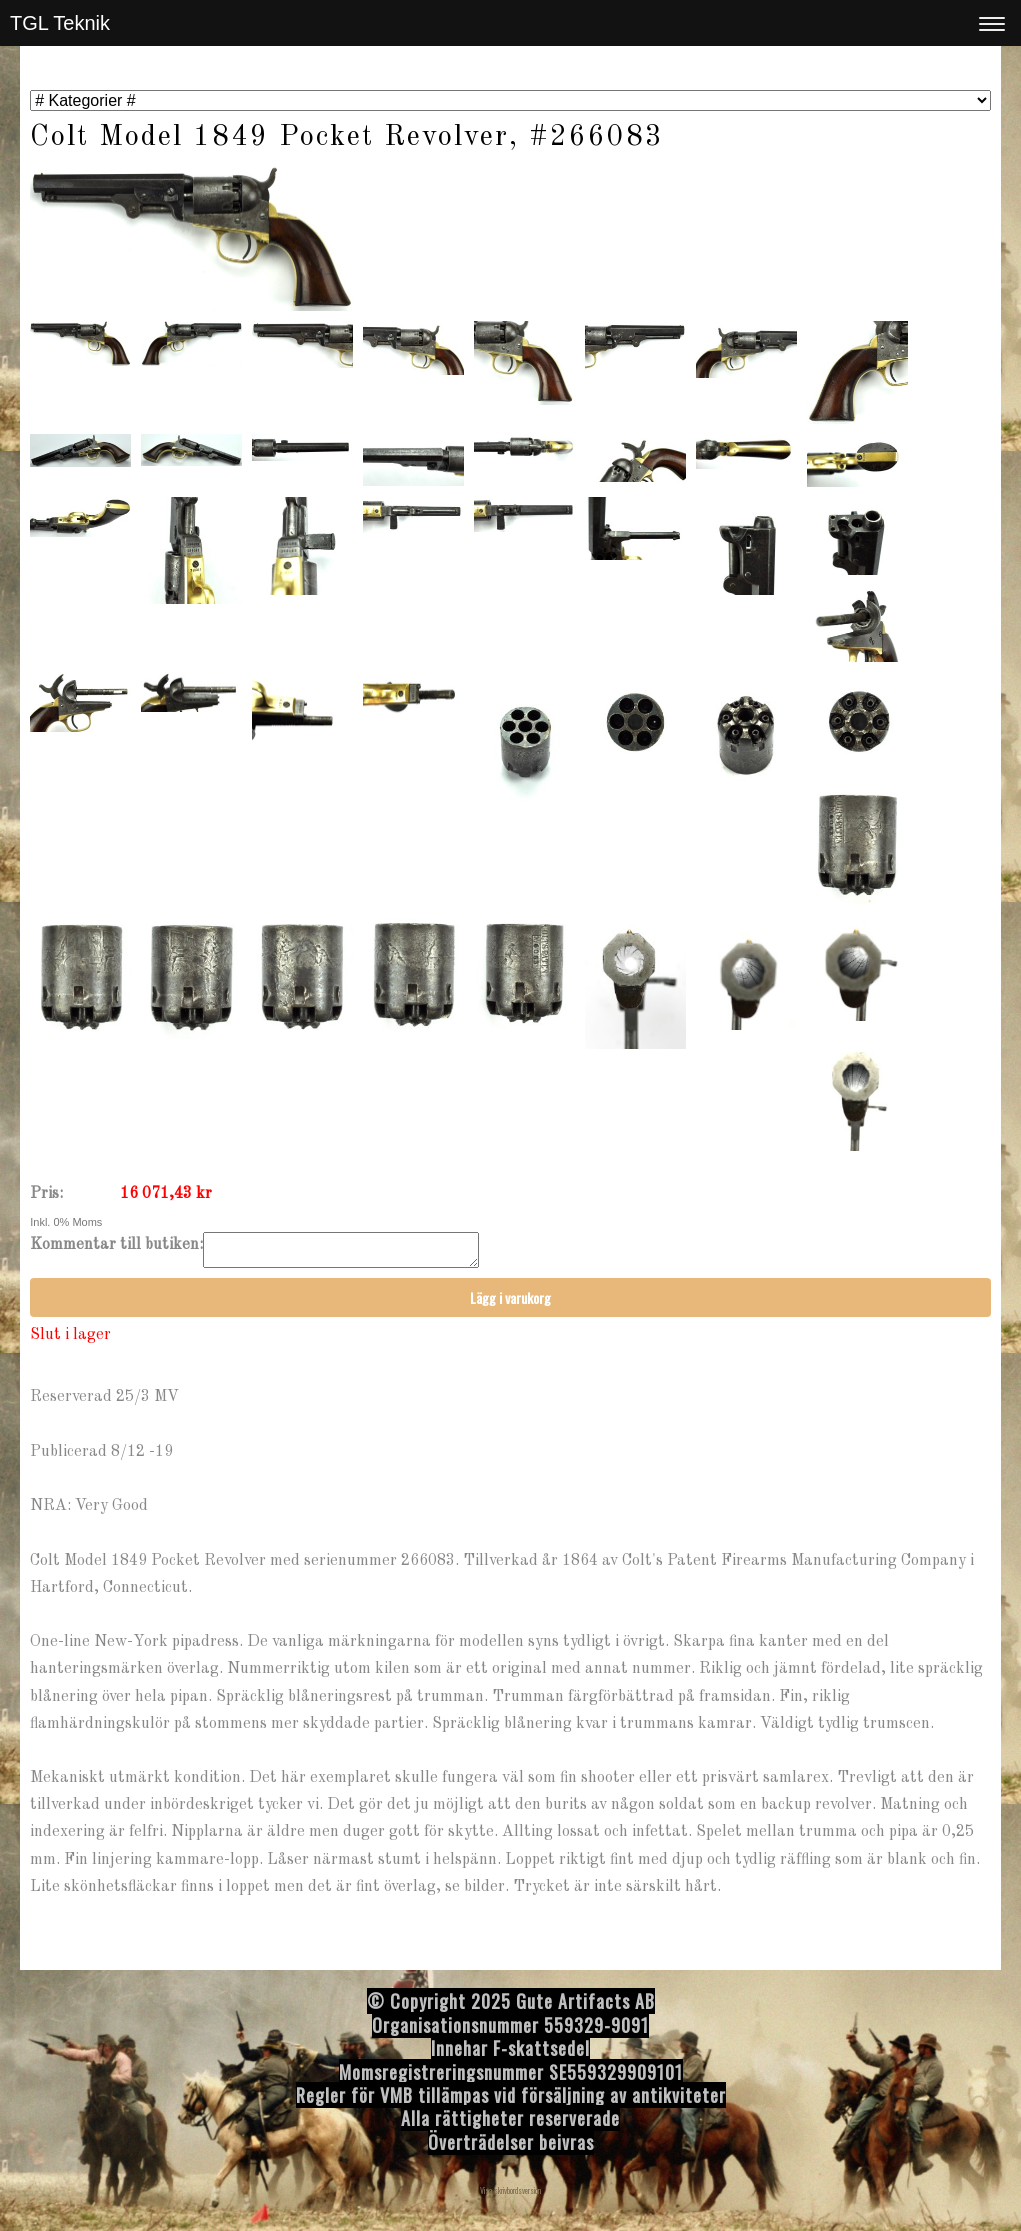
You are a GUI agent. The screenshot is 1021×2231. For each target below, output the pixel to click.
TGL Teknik (60, 23)
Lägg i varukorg (510, 1303)
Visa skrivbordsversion (510, 2196)
